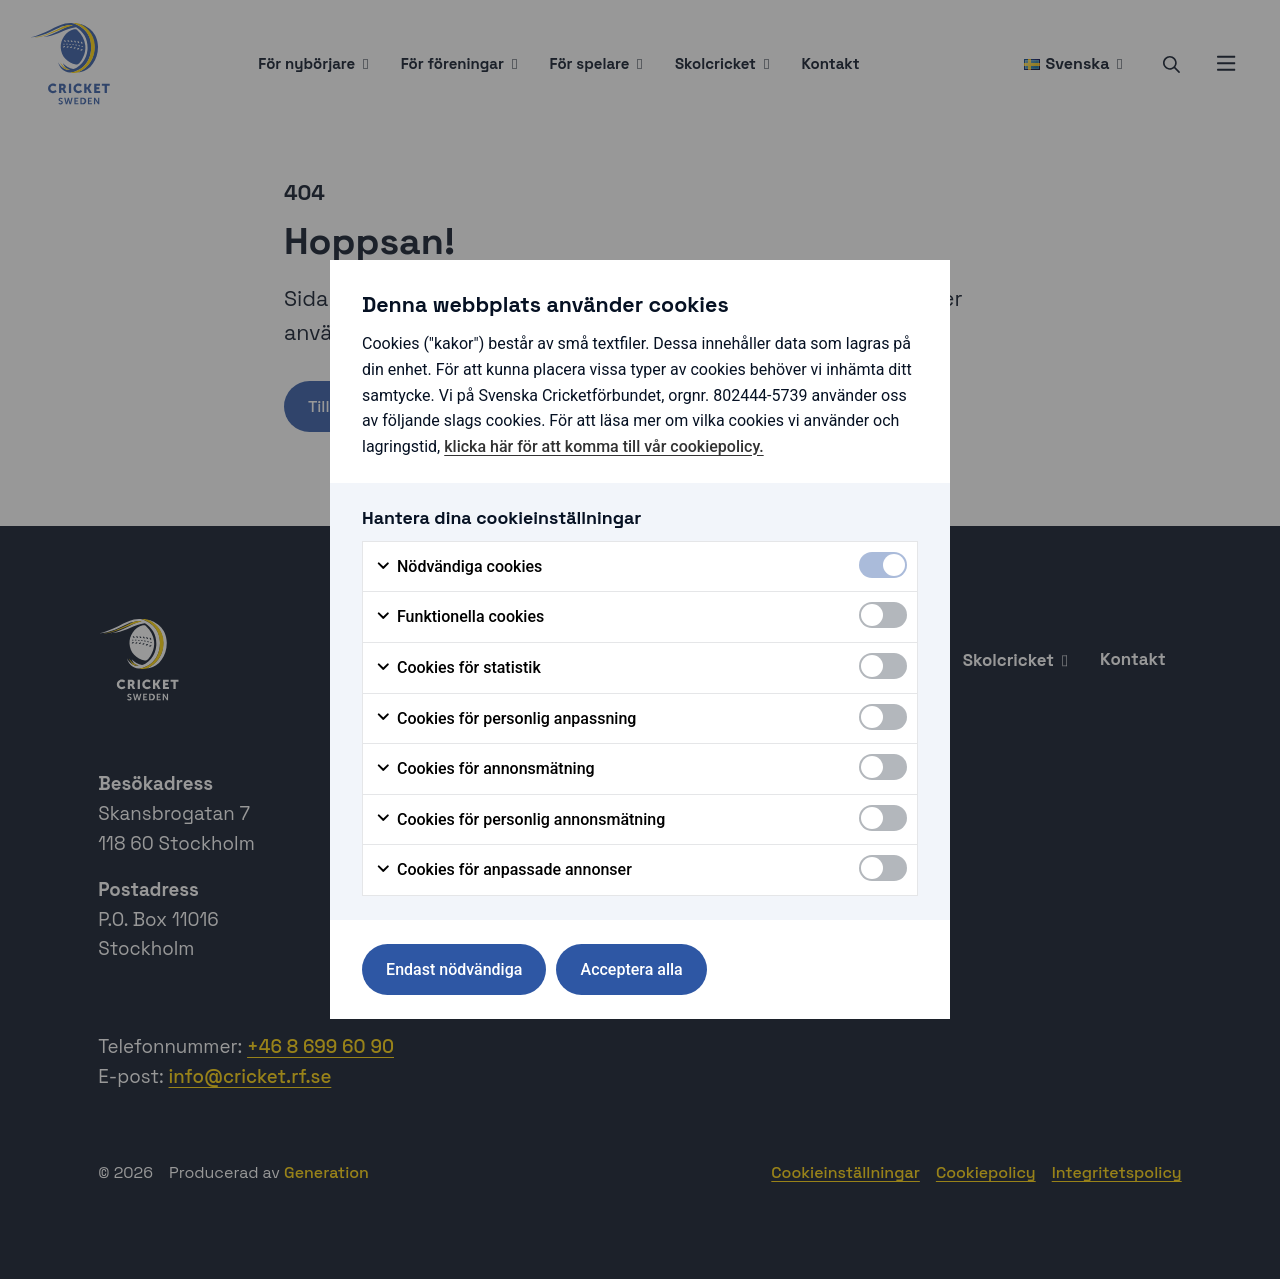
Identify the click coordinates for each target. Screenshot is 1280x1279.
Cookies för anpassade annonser (503, 870)
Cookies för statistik (458, 668)
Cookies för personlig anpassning (505, 719)
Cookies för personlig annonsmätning (520, 820)
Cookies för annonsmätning (485, 769)
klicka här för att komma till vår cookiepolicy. (603, 446)
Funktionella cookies (459, 617)
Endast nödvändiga (454, 969)
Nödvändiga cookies (458, 567)
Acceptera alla (632, 969)
